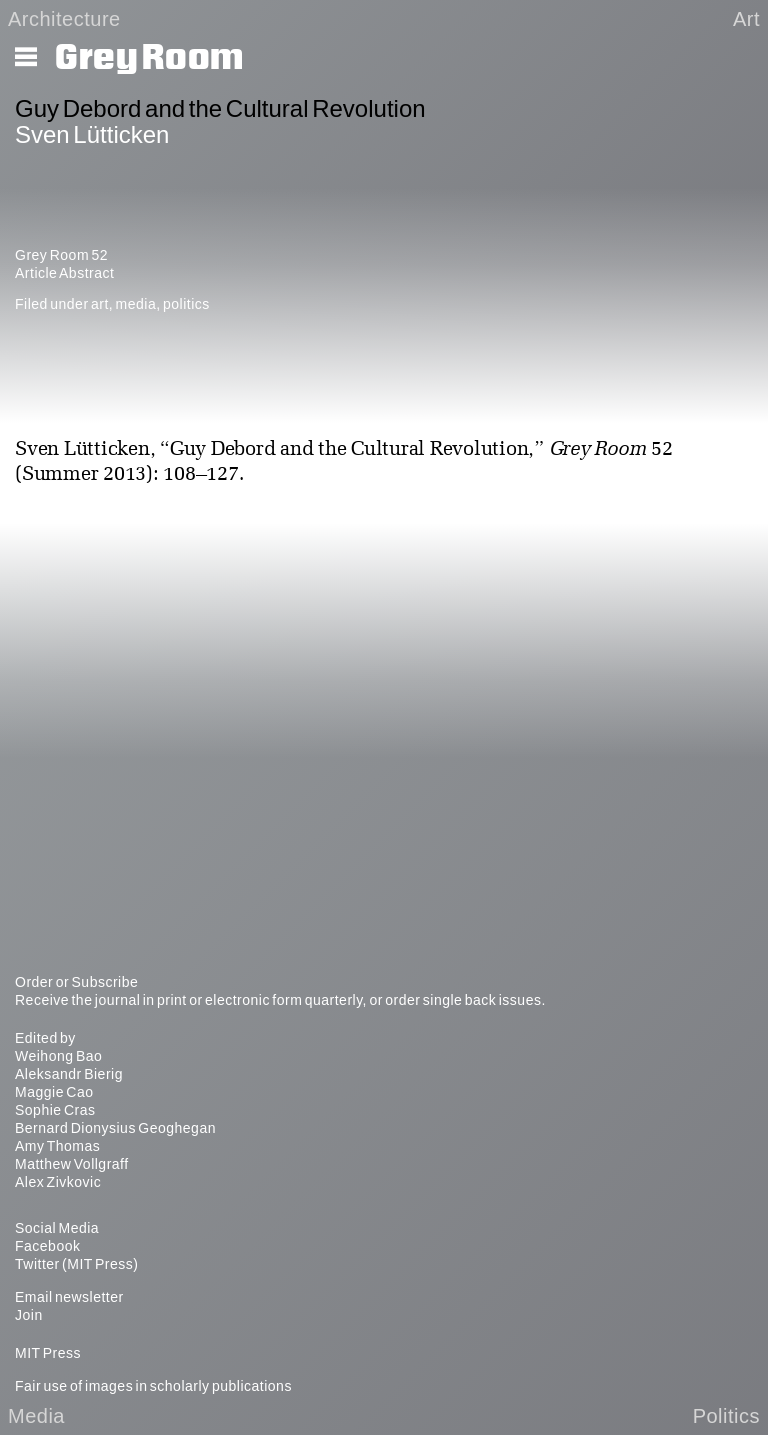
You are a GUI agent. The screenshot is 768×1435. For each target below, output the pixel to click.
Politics (726, 1416)
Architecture (64, 19)
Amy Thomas (57, 1146)
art (100, 304)
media (136, 304)
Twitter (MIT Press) (76, 1264)
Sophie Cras (55, 1110)
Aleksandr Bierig (69, 1074)
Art (746, 19)
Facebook (47, 1246)
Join (29, 1315)
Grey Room (149, 58)
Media (36, 1416)
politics (186, 304)
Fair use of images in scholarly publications (153, 1386)
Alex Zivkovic (58, 1182)
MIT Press (48, 1353)
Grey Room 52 (61, 255)
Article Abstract (64, 273)
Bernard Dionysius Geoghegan (115, 1128)
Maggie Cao (54, 1092)
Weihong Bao (58, 1056)
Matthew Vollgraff (72, 1164)
